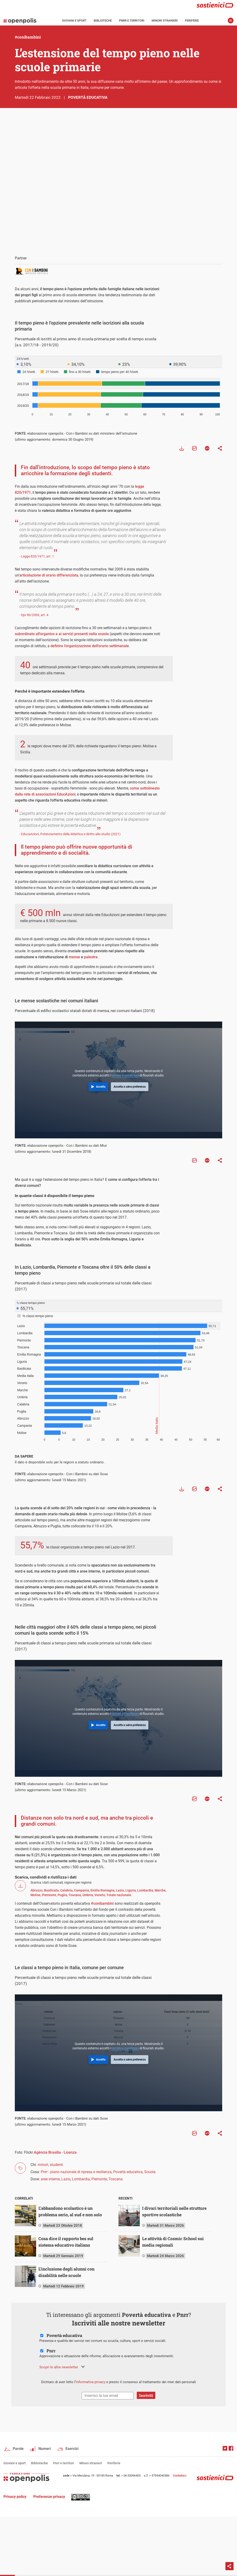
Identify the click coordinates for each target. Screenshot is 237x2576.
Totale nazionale (118, 1895)
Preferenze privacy (49, 2496)
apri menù (231, 20)
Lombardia (145, 1890)
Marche (160, 1890)
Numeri (44, 2448)
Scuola (150, 2172)
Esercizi (71, 2448)
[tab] (66, 2198)
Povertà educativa (87, 97)
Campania (81, 1890)
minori (43, 2164)
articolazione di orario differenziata (48, 575)
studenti (56, 2164)
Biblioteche (103, 20)
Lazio (120, 1890)
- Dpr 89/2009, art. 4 (33, 615)
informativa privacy (90, 2382)
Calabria (66, 1890)
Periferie (192, 20)
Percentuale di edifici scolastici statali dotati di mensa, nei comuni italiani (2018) (85, 1010)
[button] (62, 2367)
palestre (91, 957)
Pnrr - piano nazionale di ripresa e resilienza (76, 2172)
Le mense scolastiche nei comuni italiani (56, 1000)
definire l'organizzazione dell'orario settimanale (89, 646)
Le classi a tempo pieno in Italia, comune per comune (69, 1967)
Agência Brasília (47, 2152)
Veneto (99, 1895)
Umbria (87, 1895)
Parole (18, 2448)
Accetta (100, 1086)
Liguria (130, 1890)
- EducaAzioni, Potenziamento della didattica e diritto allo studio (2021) (70, 834)
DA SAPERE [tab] (24, 1456)
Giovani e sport (74, 20)
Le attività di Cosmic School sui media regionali (173, 2242)
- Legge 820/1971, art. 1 (36, 556)
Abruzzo (37, 1890)
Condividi (229, 2566)
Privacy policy (14, 2496)
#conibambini (102, 1903)
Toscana (75, 1895)
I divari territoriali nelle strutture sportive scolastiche (174, 2211)
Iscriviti (146, 2395)
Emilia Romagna (102, 1890)
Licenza (70, 2152)
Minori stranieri (165, 20)
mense (74, 957)
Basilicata (51, 1890)
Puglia (62, 1895)
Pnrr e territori (131, 20)
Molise (36, 1895)
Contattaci (179, 2475)
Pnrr (51, 2350)
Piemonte (49, 1895)
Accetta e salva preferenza (130, 1086)
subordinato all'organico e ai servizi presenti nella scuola (62, 634)
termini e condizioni (125, 1075)
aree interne (50, 2179)
